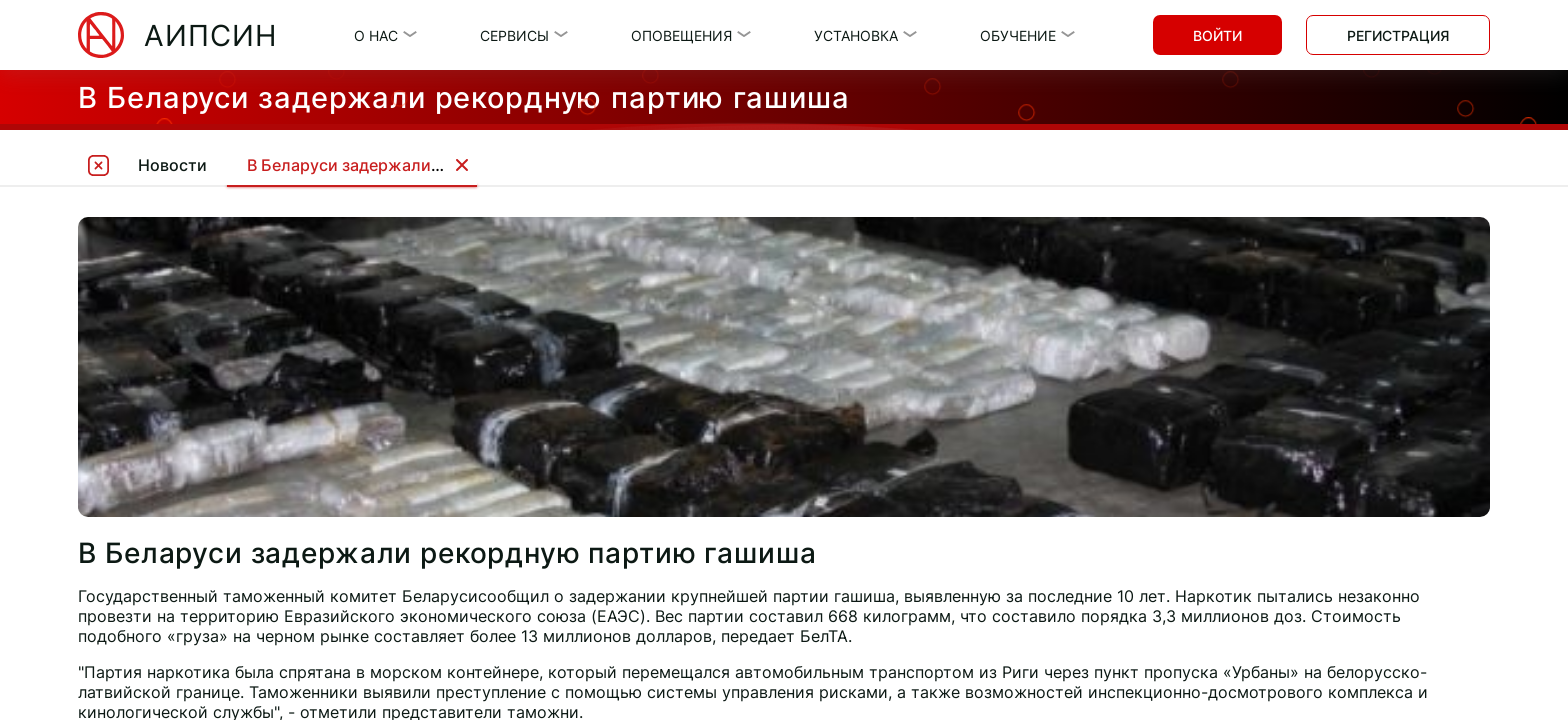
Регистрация (1398, 35)
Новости (172, 165)
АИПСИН (210, 35)
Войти (1217, 35)
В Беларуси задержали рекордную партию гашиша (449, 165)
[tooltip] (98, 164)
